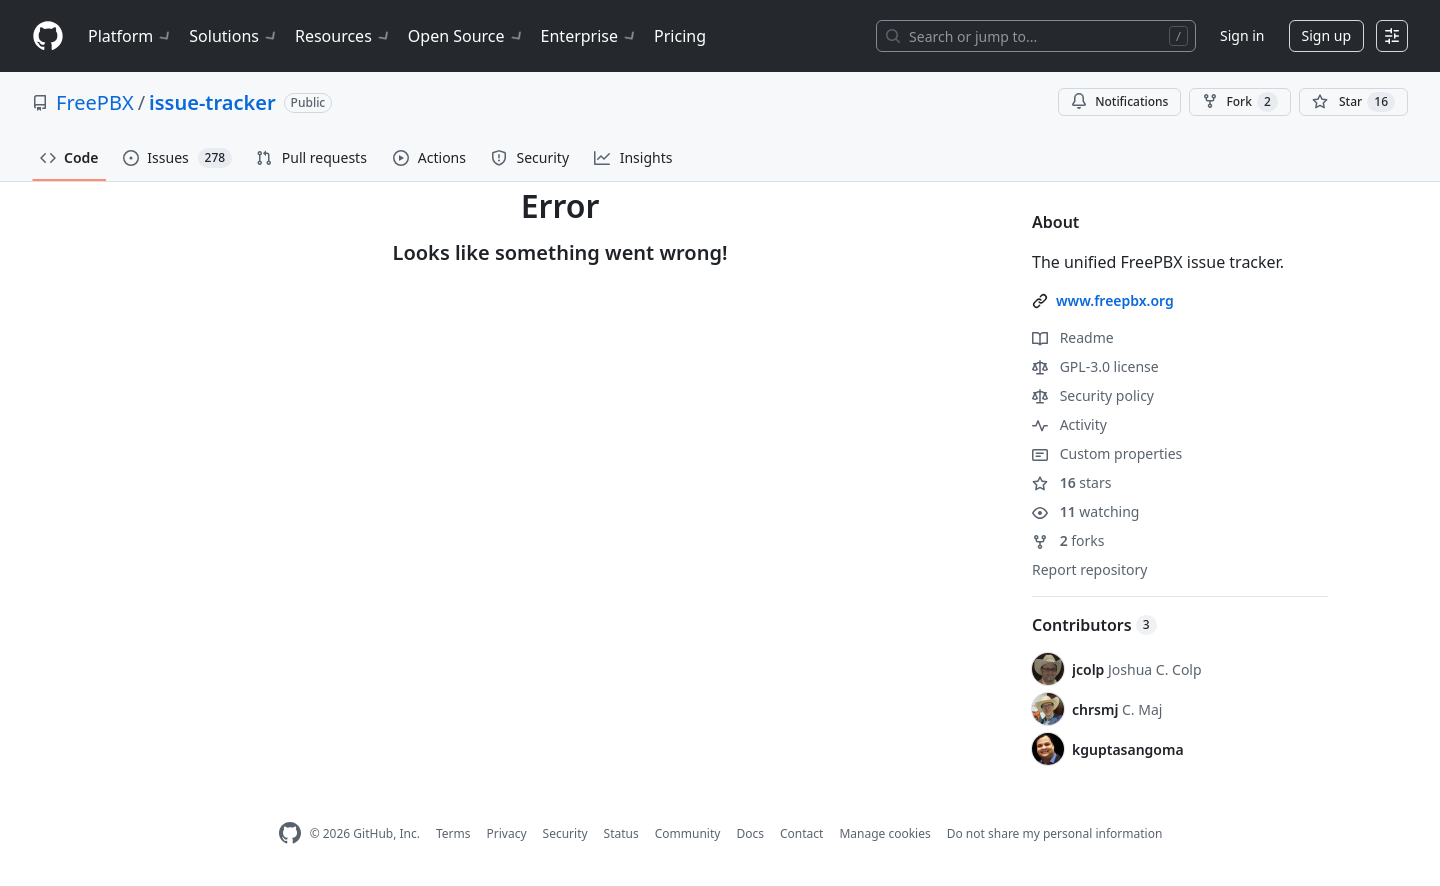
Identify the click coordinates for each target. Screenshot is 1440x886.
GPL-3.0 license (1095, 366)
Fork (1239, 102)
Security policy (1093, 395)
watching (1085, 511)
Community (688, 833)
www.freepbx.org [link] (1115, 300)
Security (565, 833)
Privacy (507, 833)
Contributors (1094, 625)
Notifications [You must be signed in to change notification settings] (1119, 101)
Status (621, 833)
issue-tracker (212, 102)
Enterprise (589, 36)
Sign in (1242, 35)
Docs (750, 833)
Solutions (234, 36)
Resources (343, 36)
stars (1071, 482)
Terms (453, 833)
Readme (1073, 337)
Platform (130, 36)
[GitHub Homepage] (290, 833)
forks (1068, 540)
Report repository (1089, 569)
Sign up (1326, 35)
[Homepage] (48, 36)
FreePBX (95, 102)
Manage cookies (884, 833)
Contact (801, 833)
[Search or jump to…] (1036, 36)
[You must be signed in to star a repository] (1353, 102)
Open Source (466, 36)
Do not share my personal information (1055, 833)
